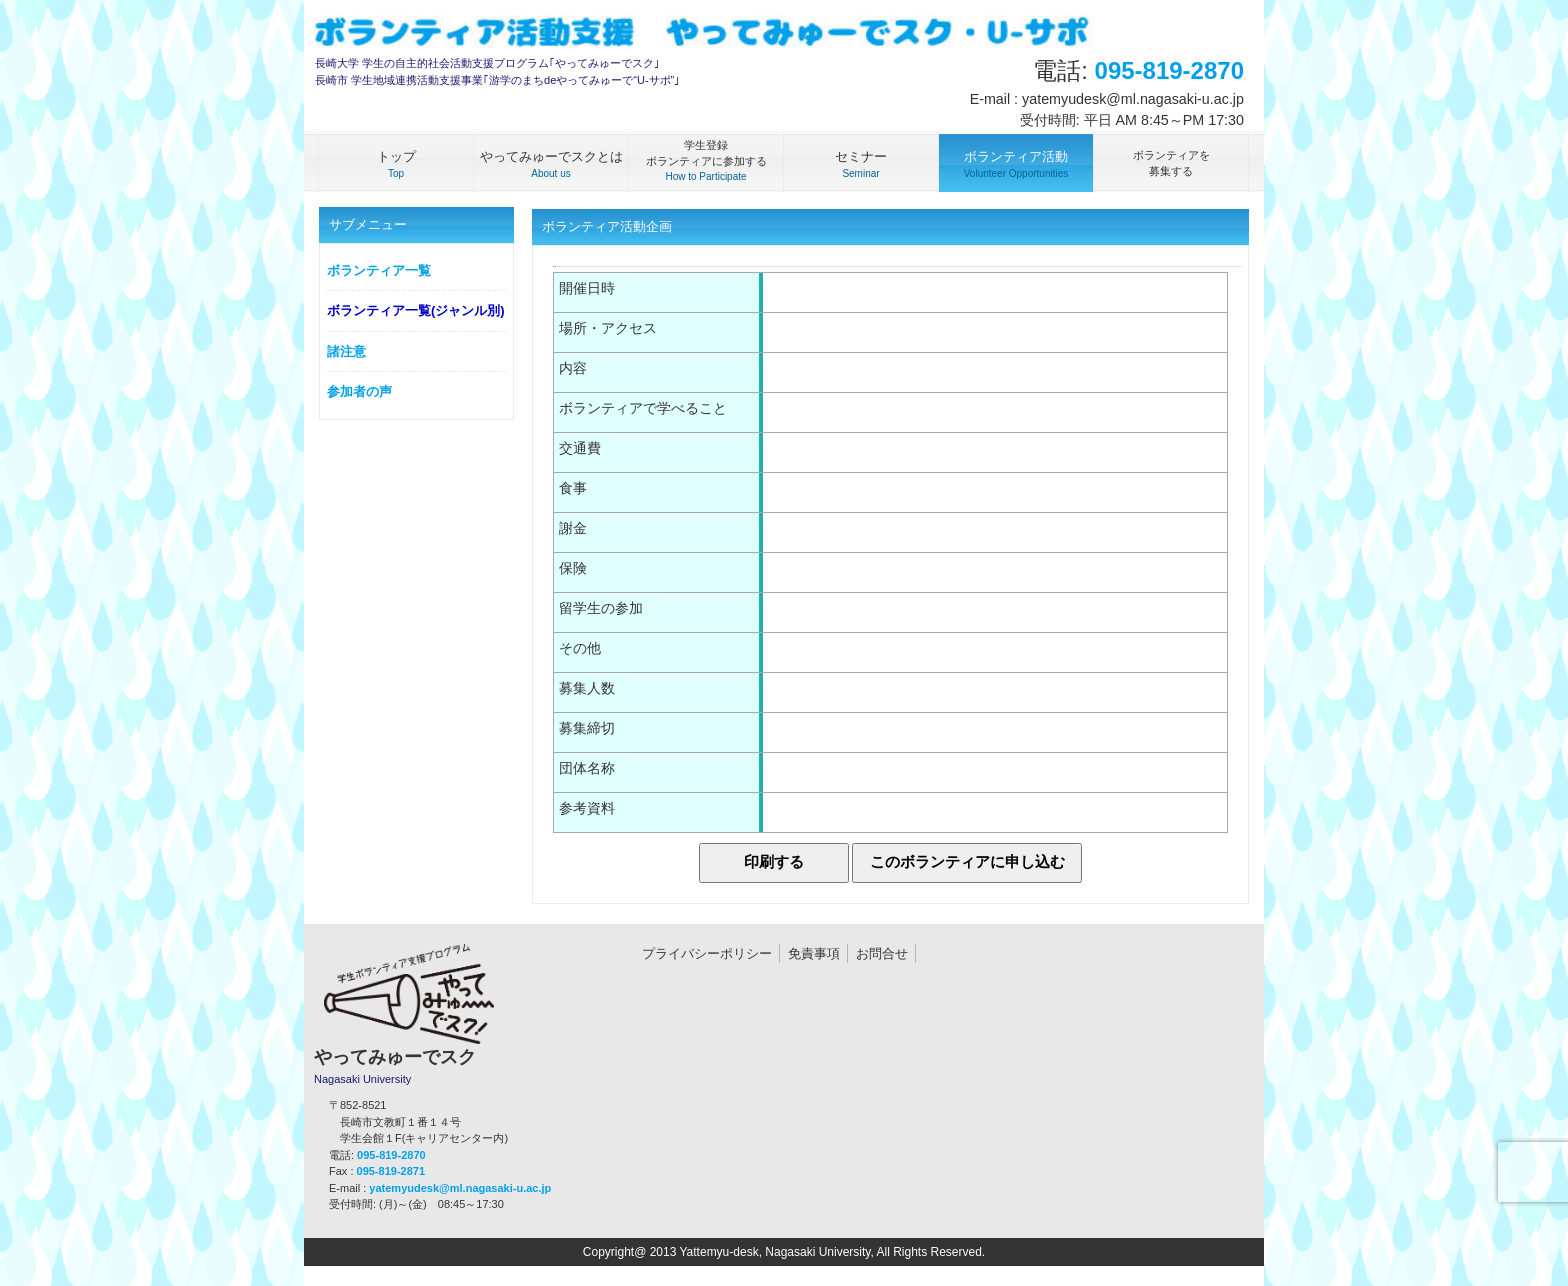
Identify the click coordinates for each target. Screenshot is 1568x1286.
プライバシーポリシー (707, 953)
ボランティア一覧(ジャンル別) (416, 310)
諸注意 (346, 351)
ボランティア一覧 (379, 270)
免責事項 (814, 953)
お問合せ (882, 953)
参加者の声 (359, 391)
